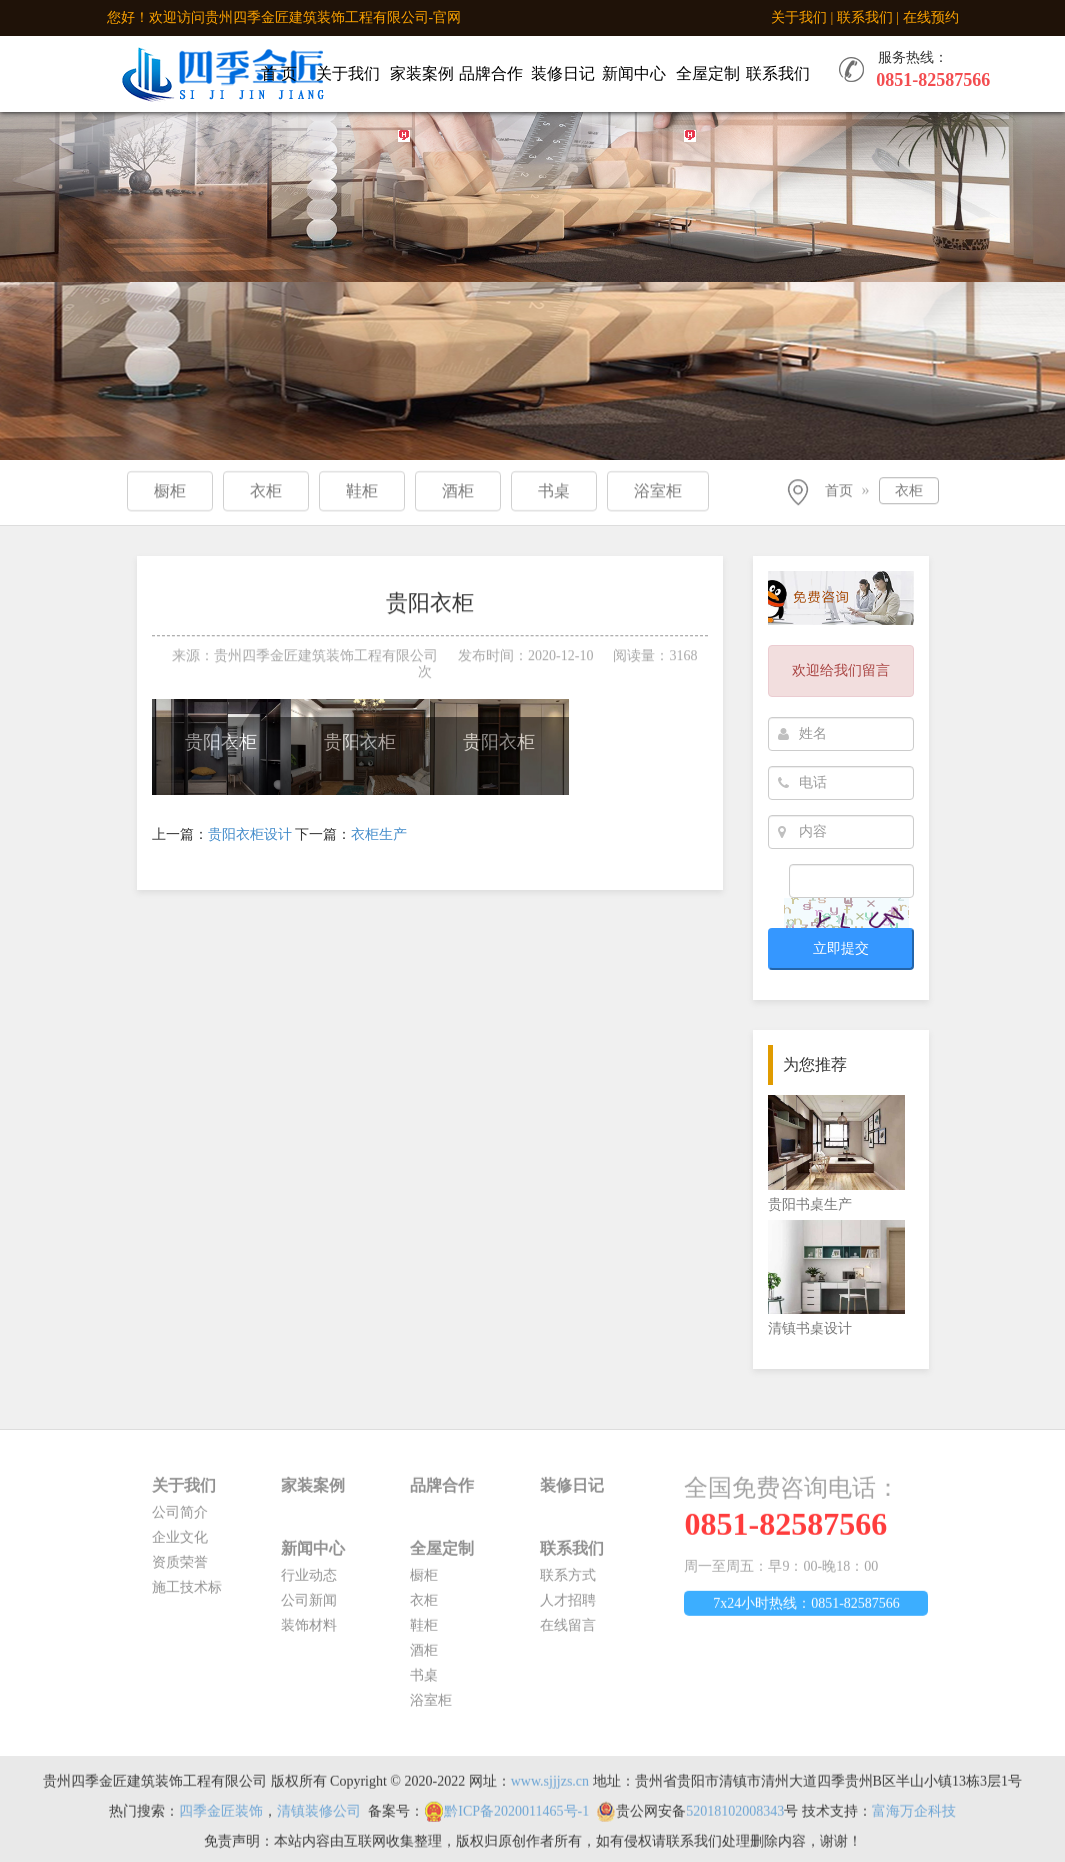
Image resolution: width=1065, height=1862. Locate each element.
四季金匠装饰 (221, 1819)
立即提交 (841, 948)
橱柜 (424, 1583)
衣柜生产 (379, 834)
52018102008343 (735, 1819)
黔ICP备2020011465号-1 (516, 1819)
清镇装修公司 (319, 1819)
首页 (839, 492)
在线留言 (568, 1633)
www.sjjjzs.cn (550, 1789)
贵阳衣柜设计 (250, 834)
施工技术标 (187, 1595)
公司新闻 (309, 1608)
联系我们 (865, 17)
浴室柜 (431, 1708)
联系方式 (568, 1583)
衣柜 (909, 492)
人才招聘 (568, 1608)
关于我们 (799, 17)
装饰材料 (309, 1633)
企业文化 (180, 1545)
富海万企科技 (914, 1819)
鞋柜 (424, 1633)
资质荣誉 (180, 1570)
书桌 (424, 1683)
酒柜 (424, 1658)
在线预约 (931, 17)
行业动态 (309, 1583)
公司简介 (180, 1520)
